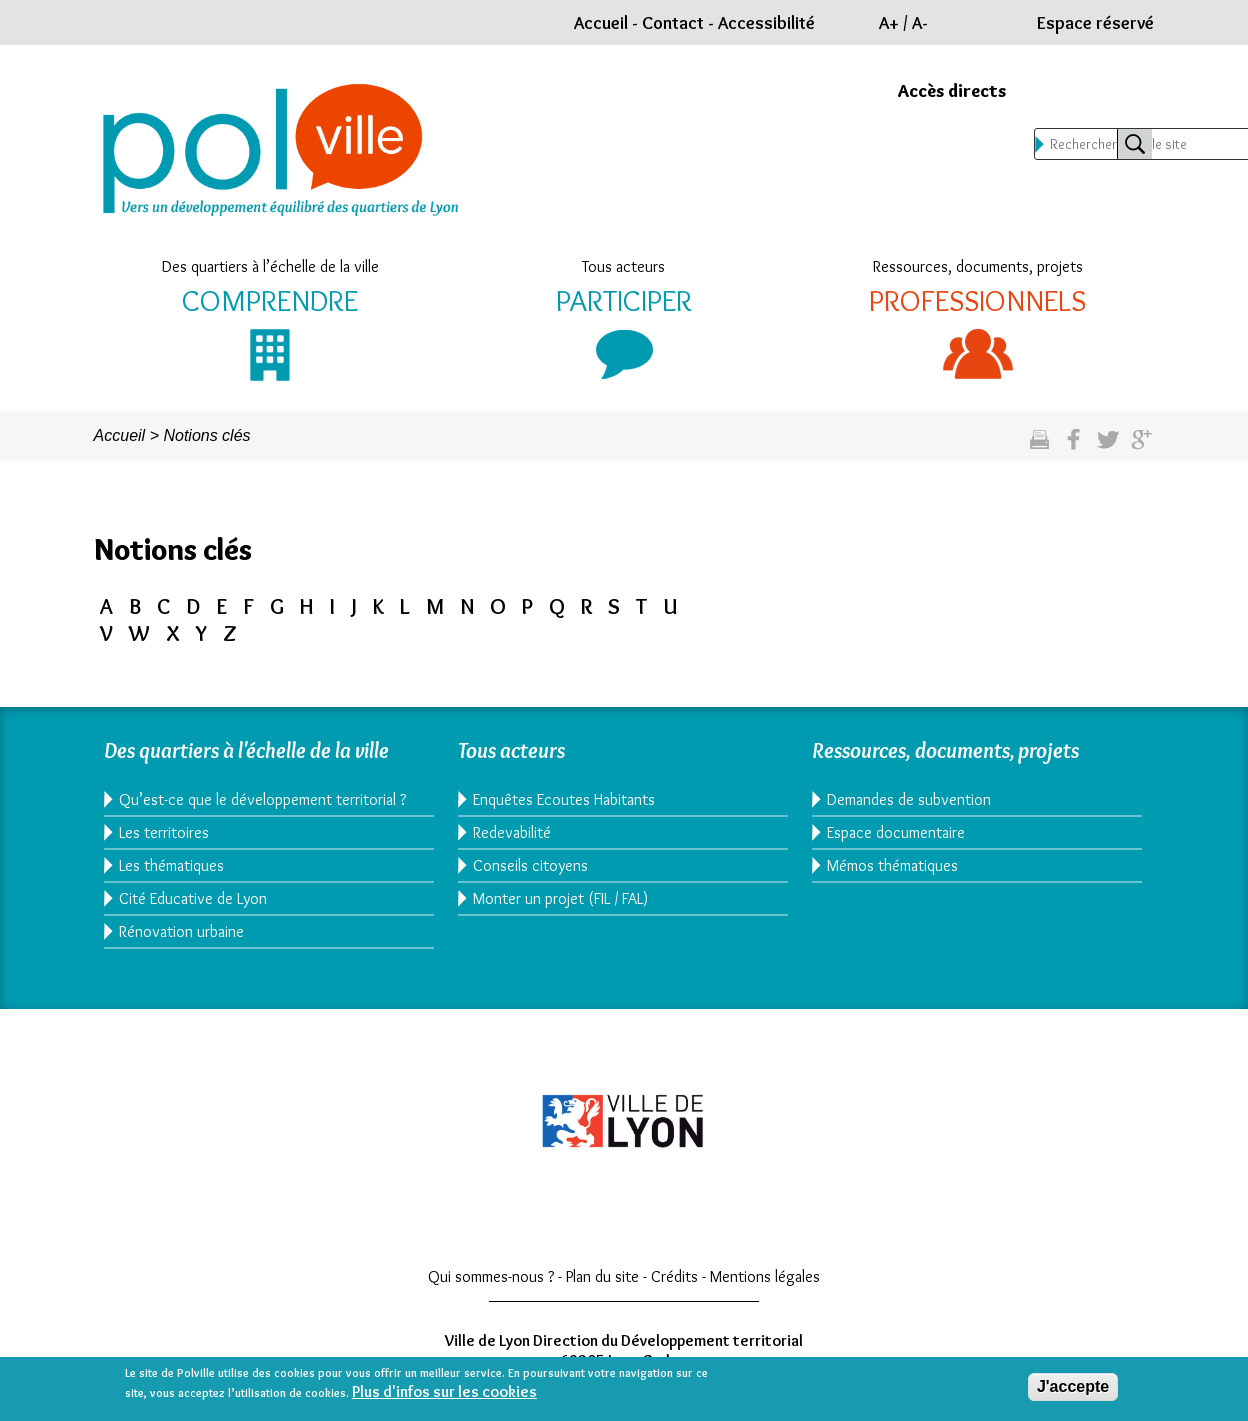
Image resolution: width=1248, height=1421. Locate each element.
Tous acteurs (623, 266)
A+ (889, 23)
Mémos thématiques (892, 865)
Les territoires (164, 832)
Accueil (601, 23)
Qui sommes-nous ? (491, 1276)
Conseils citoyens (530, 865)
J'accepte (1073, 1386)
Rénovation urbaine (181, 931)
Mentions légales (765, 1276)
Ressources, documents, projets (978, 266)
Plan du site (602, 1276)
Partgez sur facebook (1073, 447)
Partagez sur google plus (1141, 447)
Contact (673, 23)
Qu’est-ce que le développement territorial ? (262, 799)
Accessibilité (766, 23)
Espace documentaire (896, 832)
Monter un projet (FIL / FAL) (560, 898)
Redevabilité (512, 832)
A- (920, 23)
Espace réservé (1095, 23)
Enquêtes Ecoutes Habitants (564, 799)
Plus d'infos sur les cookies (444, 1391)
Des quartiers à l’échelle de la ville (270, 266)
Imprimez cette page (1039, 447)
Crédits (674, 1276)
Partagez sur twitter (1107, 447)
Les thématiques (171, 865)
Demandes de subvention (909, 799)
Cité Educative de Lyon (193, 898)
